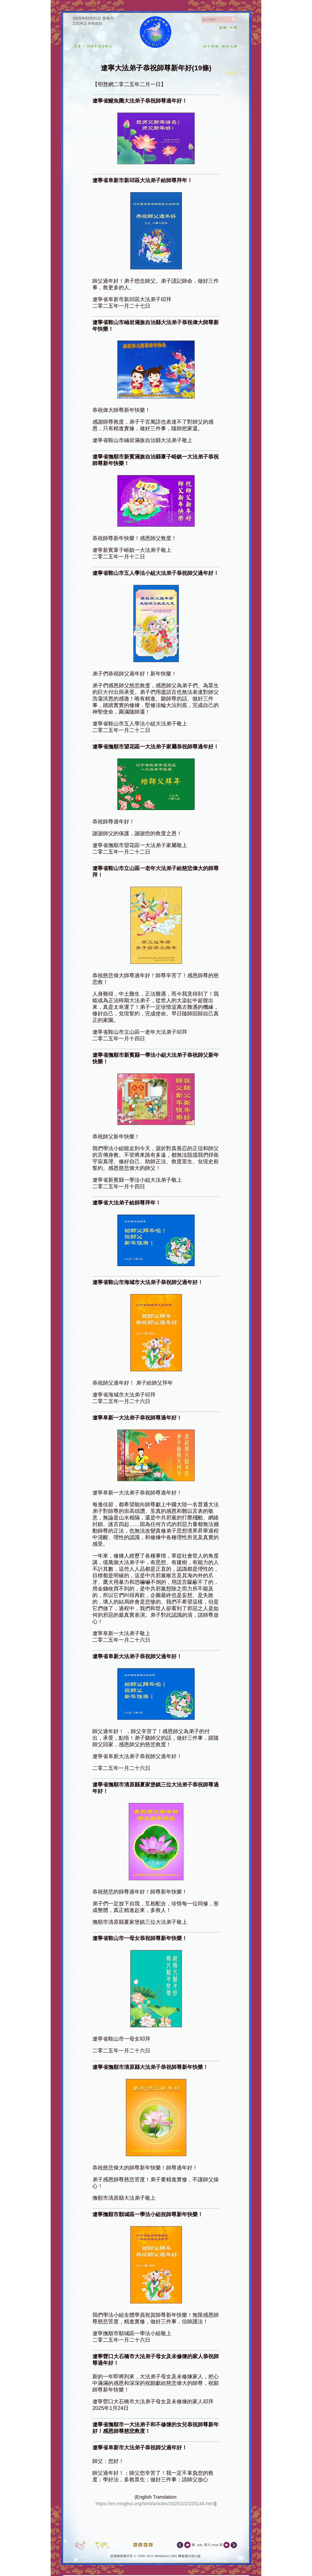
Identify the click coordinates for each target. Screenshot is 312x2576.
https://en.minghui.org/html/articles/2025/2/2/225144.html (155, 2503)
